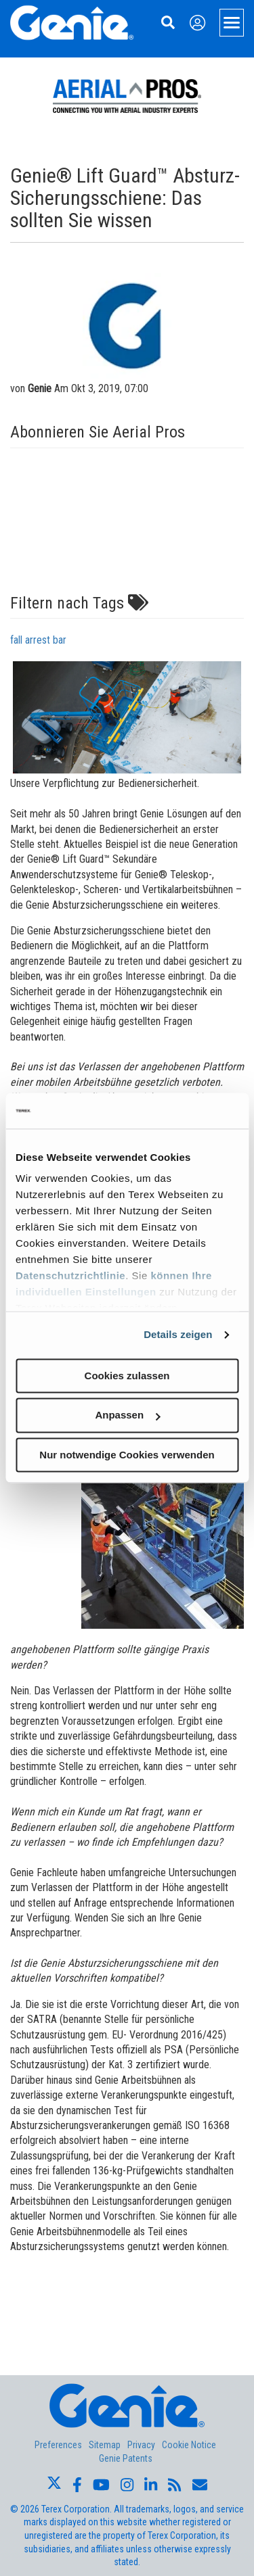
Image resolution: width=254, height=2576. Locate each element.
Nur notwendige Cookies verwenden (126, 1454)
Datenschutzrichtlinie (70, 1275)
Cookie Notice (189, 2444)
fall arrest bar (38, 640)
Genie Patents (125, 2458)
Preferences (58, 2444)
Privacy (141, 2444)
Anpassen (127, 1415)
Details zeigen (178, 1334)
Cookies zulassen (127, 1375)
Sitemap (105, 2444)
